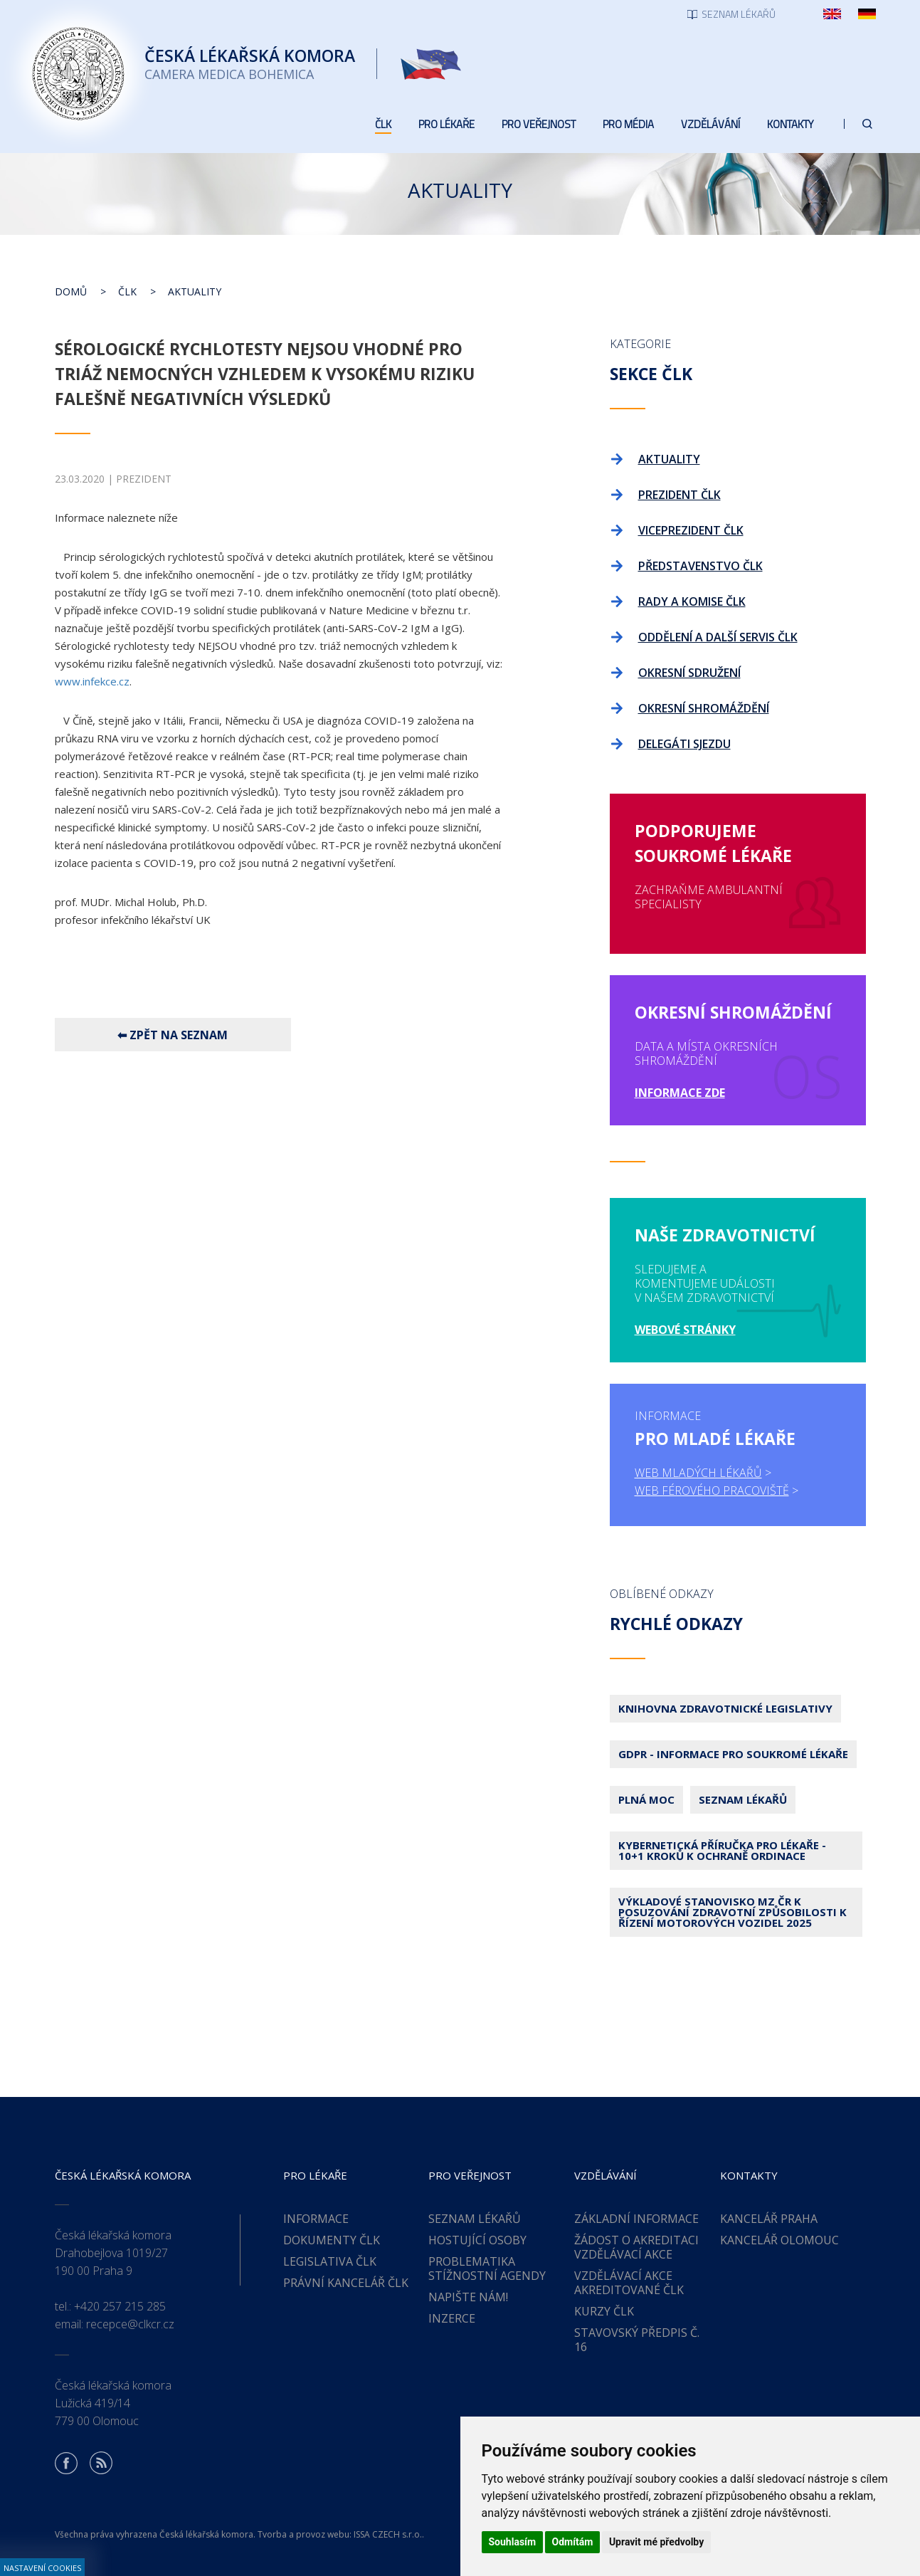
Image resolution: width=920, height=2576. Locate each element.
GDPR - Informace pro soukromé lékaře (733, 1754)
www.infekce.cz (92, 681)
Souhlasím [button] (512, 2542)
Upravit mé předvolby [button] (656, 2542)
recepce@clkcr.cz (130, 2324)
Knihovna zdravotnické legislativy (725, 1708)
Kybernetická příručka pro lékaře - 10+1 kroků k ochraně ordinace (722, 1850)
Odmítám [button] (572, 2542)
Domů (71, 291)
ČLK (127, 291)
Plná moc (646, 1799)
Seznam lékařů (743, 1799)
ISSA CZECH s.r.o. (388, 2534)
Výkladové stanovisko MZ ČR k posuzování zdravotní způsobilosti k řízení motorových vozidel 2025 (732, 1912)
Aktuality (194, 291)
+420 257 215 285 (120, 2306)
